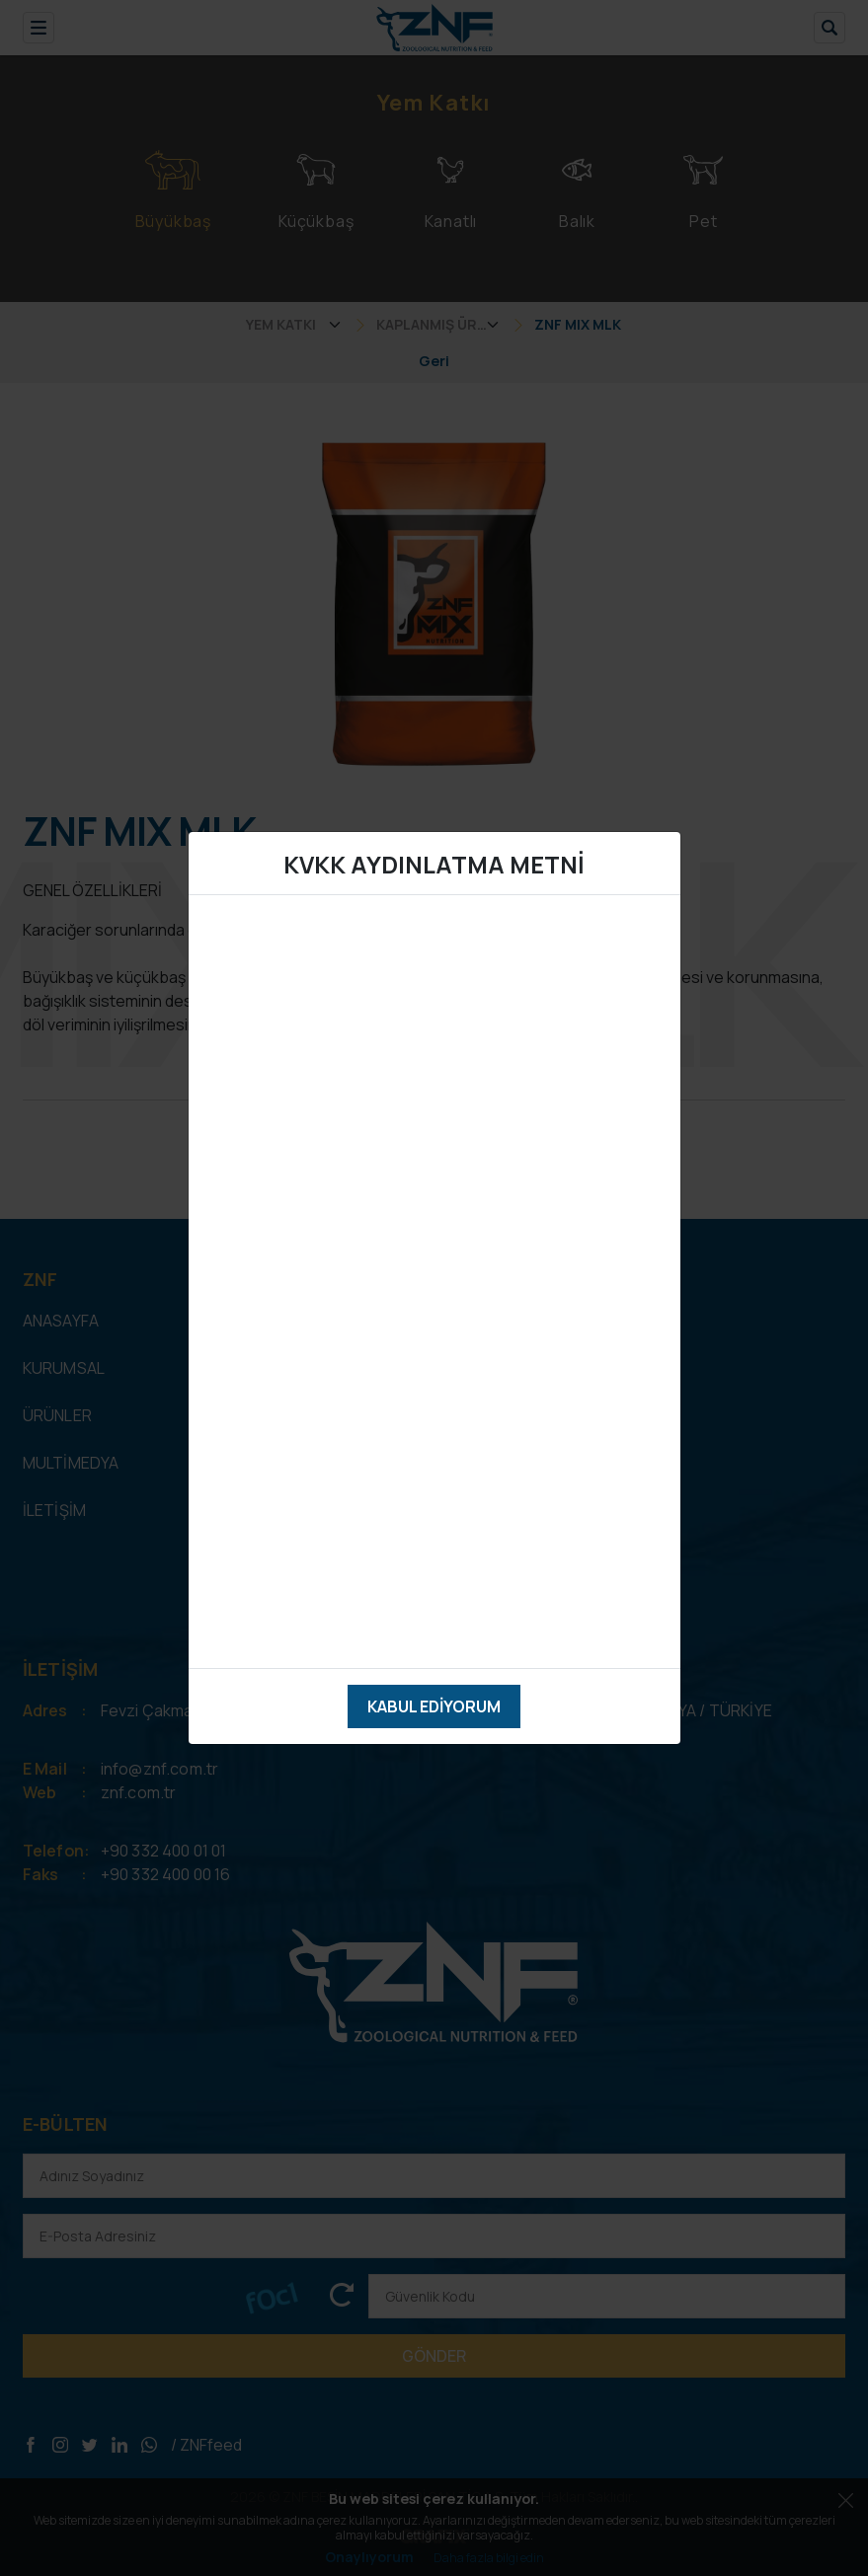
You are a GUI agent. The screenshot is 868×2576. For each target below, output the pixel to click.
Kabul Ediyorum (434, 1706)
